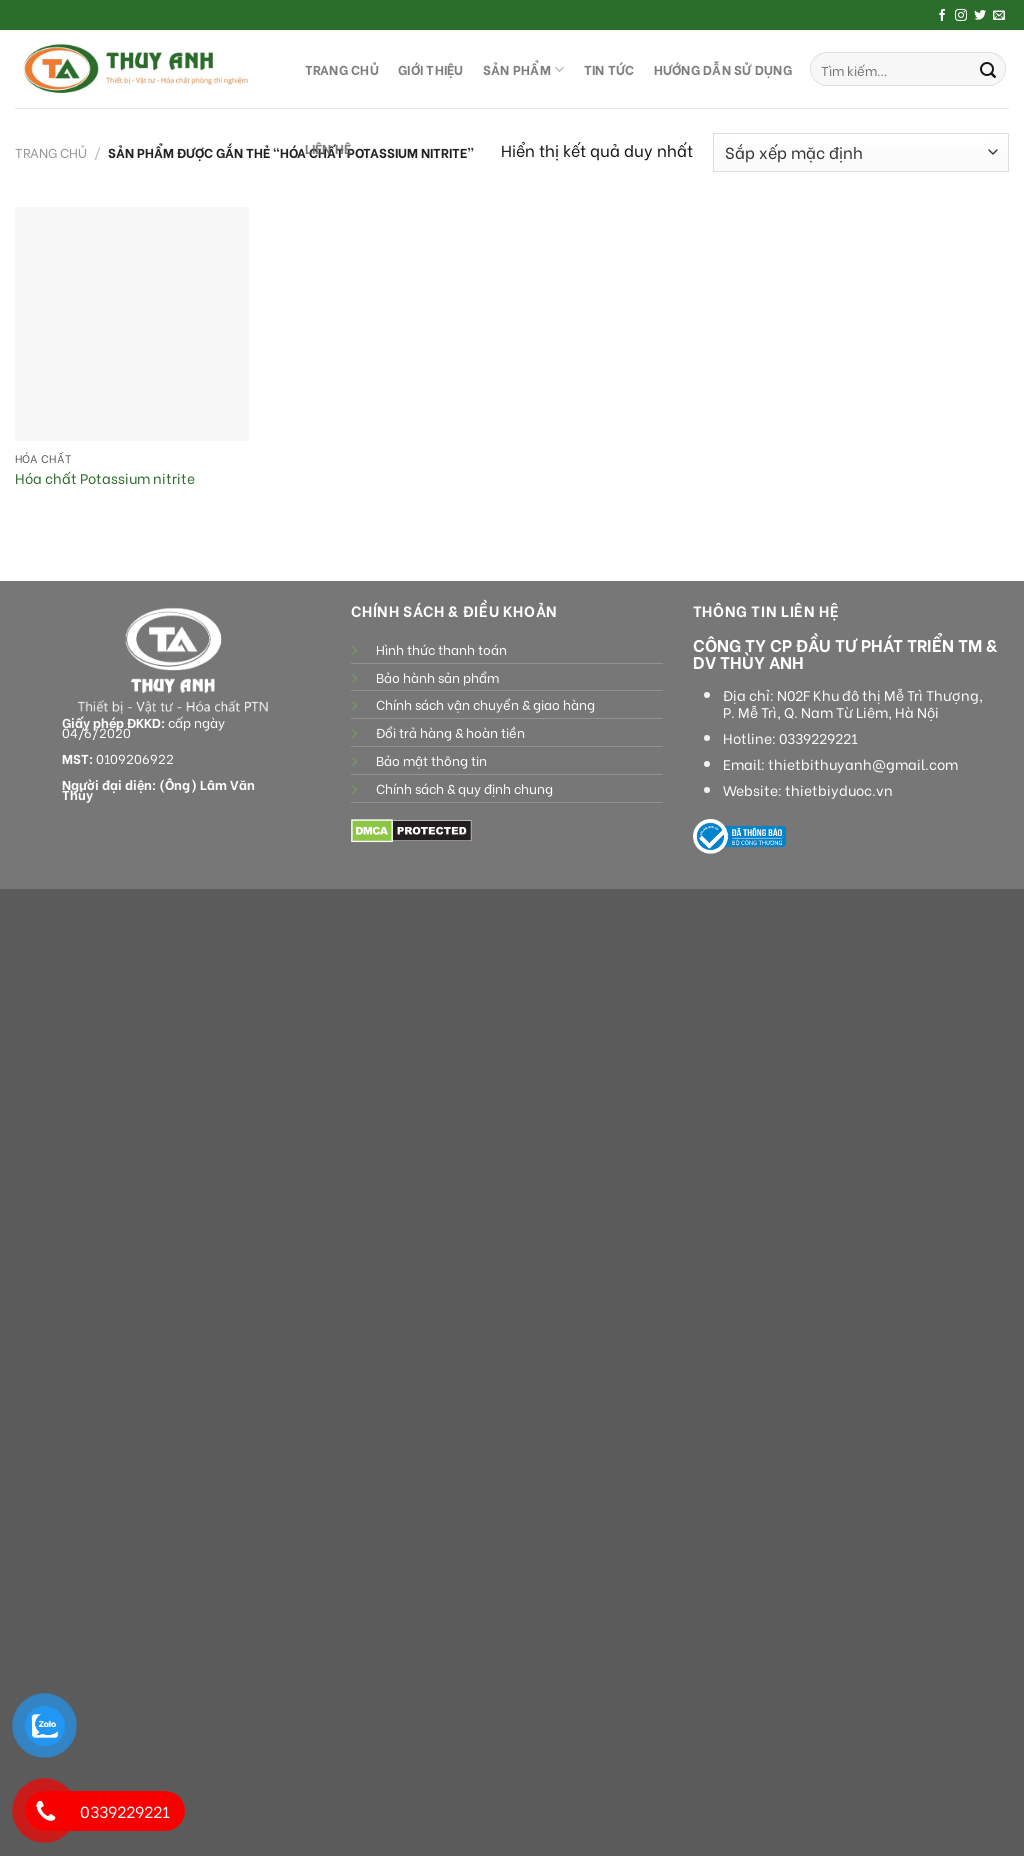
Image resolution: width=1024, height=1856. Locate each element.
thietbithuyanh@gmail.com (863, 764)
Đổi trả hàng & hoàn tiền (450, 732)
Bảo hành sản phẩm (437, 677)
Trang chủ (51, 152)
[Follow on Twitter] (980, 16)
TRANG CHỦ (342, 69)
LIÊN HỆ (328, 148)
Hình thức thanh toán (441, 649)
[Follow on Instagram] (961, 16)
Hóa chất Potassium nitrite (105, 478)
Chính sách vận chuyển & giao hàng (485, 704)
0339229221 (818, 738)
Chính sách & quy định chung (464, 788)
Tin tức (609, 69)
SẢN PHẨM (524, 69)
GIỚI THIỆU (431, 69)
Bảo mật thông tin (431, 760)
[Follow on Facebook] (942, 16)
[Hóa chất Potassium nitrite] (132, 324)
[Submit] (988, 69)
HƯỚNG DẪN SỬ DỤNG (723, 69)
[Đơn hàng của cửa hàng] (861, 152)
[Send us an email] (999, 16)
